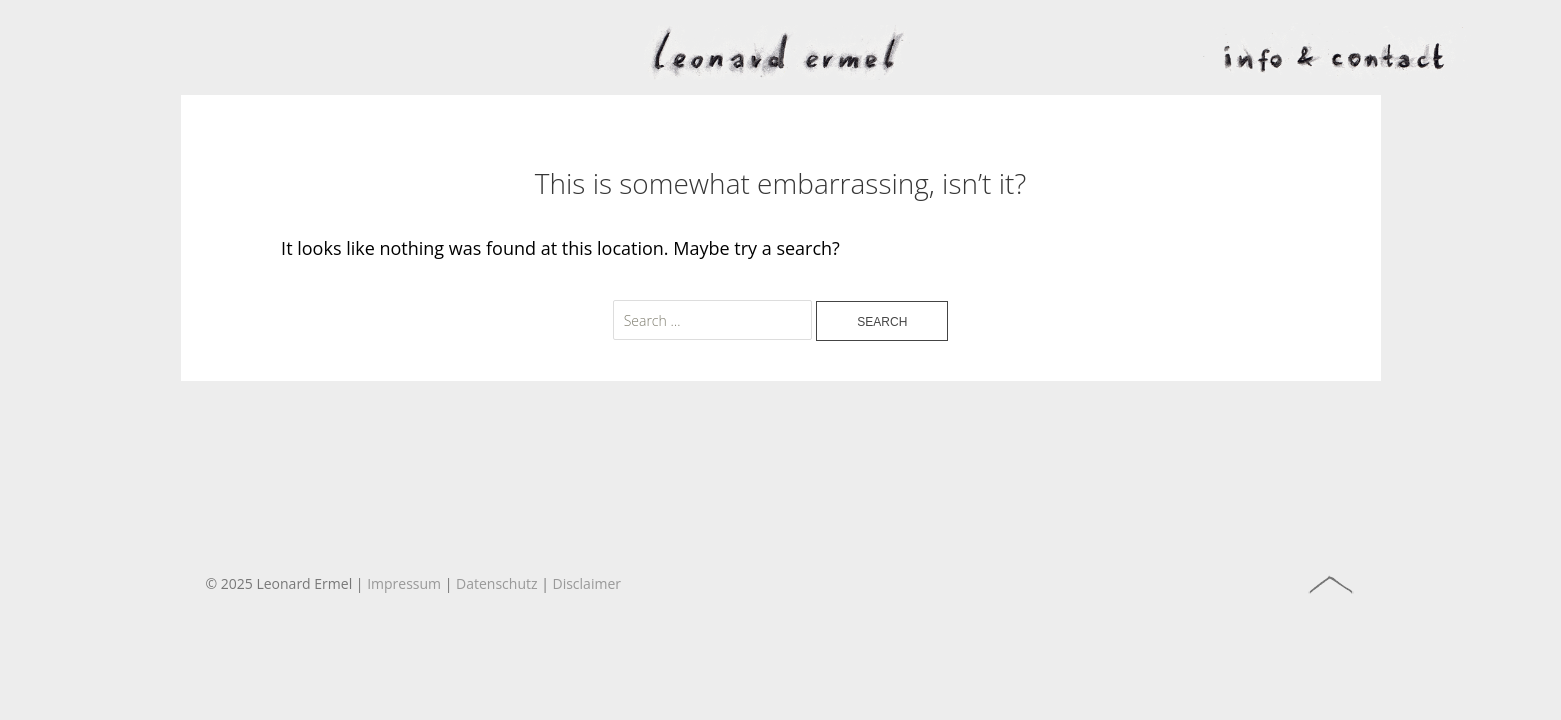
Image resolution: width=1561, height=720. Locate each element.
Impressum (404, 583)
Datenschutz (496, 583)
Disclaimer (587, 583)
